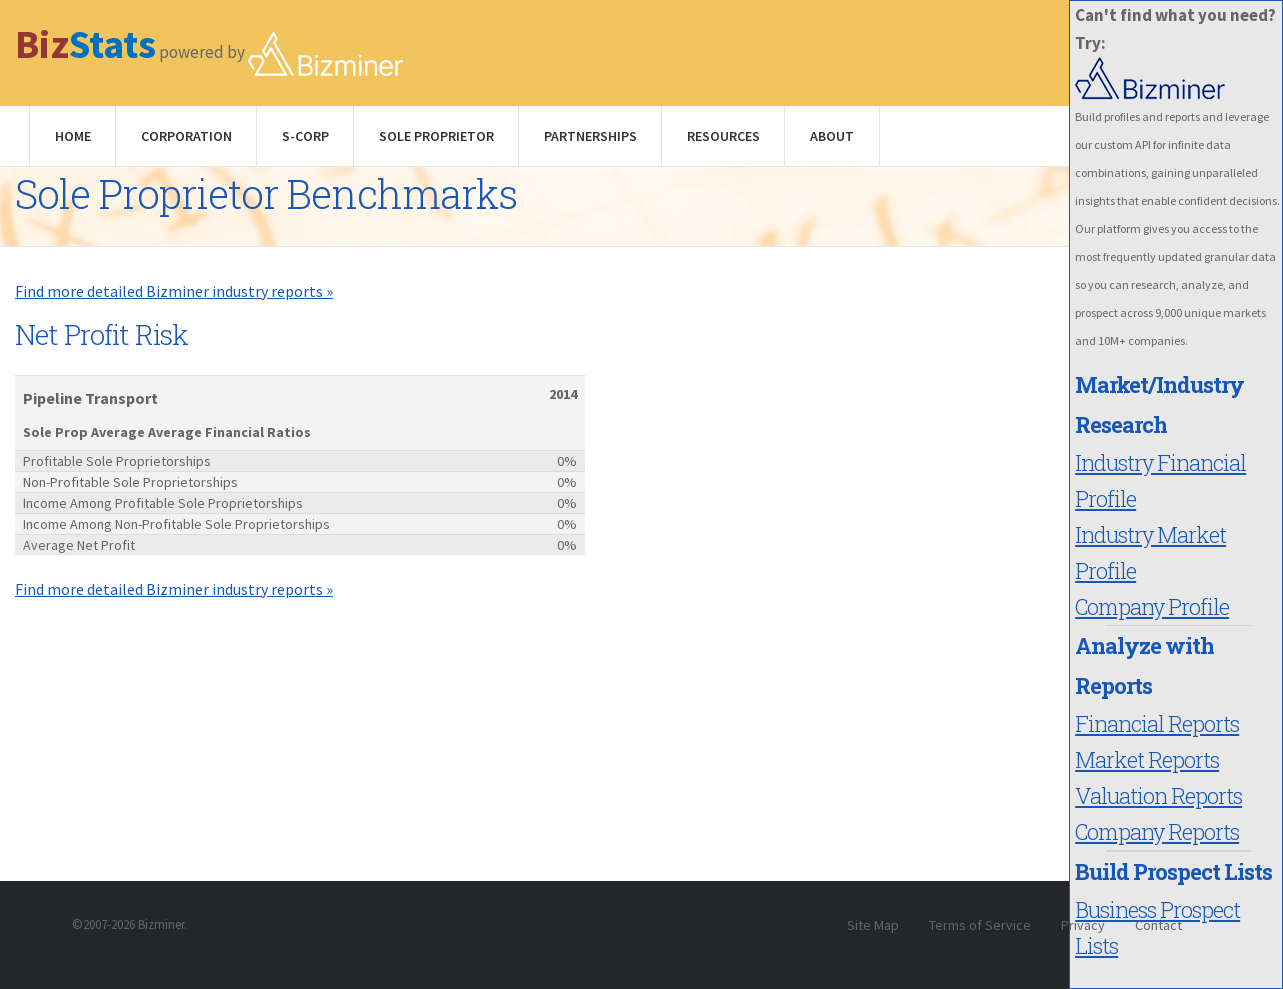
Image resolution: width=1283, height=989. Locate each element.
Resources (723, 136)
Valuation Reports (1158, 795)
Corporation (186, 136)
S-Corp (305, 136)
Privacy (1083, 925)
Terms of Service (980, 925)
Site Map (873, 925)
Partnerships (590, 136)
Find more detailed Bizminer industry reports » (174, 291)
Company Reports (1157, 831)
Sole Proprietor (436, 136)
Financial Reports (1157, 723)
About (832, 136)
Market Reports (1147, 759)
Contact (1158, 925)
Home (73, 136)
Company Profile (1152, 606)
